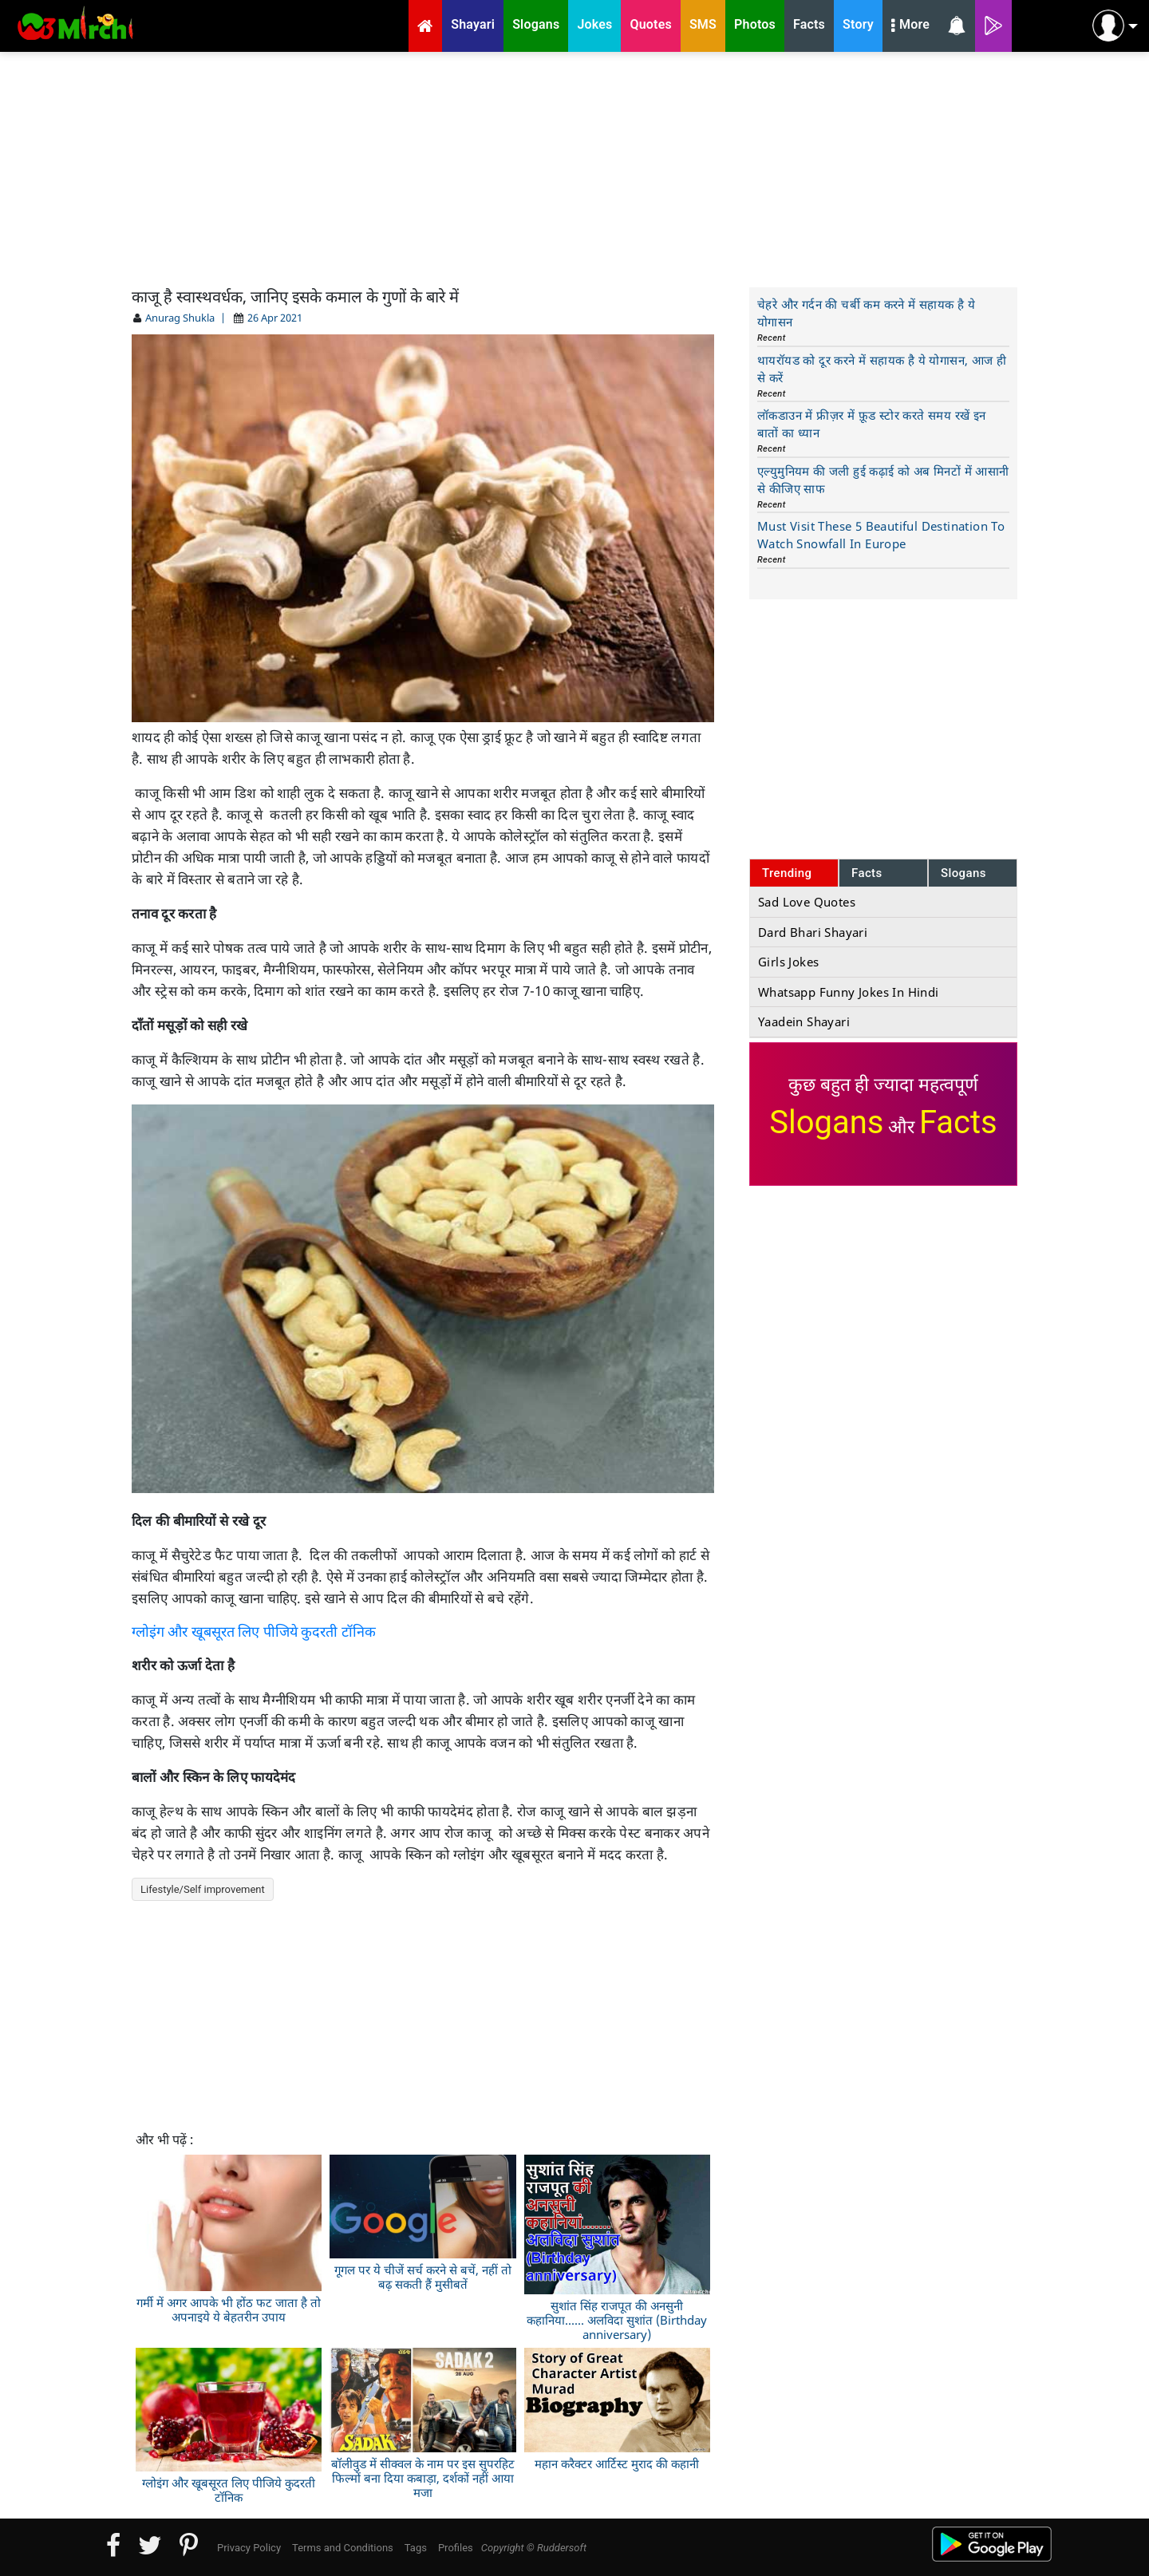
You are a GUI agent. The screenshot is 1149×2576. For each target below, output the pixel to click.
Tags (416, 2548)
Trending (787, 873)
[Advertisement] (574, 167)
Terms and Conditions (342, 2548)
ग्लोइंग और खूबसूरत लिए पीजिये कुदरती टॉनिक (254, 1631)
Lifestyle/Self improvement (202, 1889)
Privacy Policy (249, 2548)
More (910, 26)
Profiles (455, 2548)
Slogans (963, 873)
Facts (866, 873)
